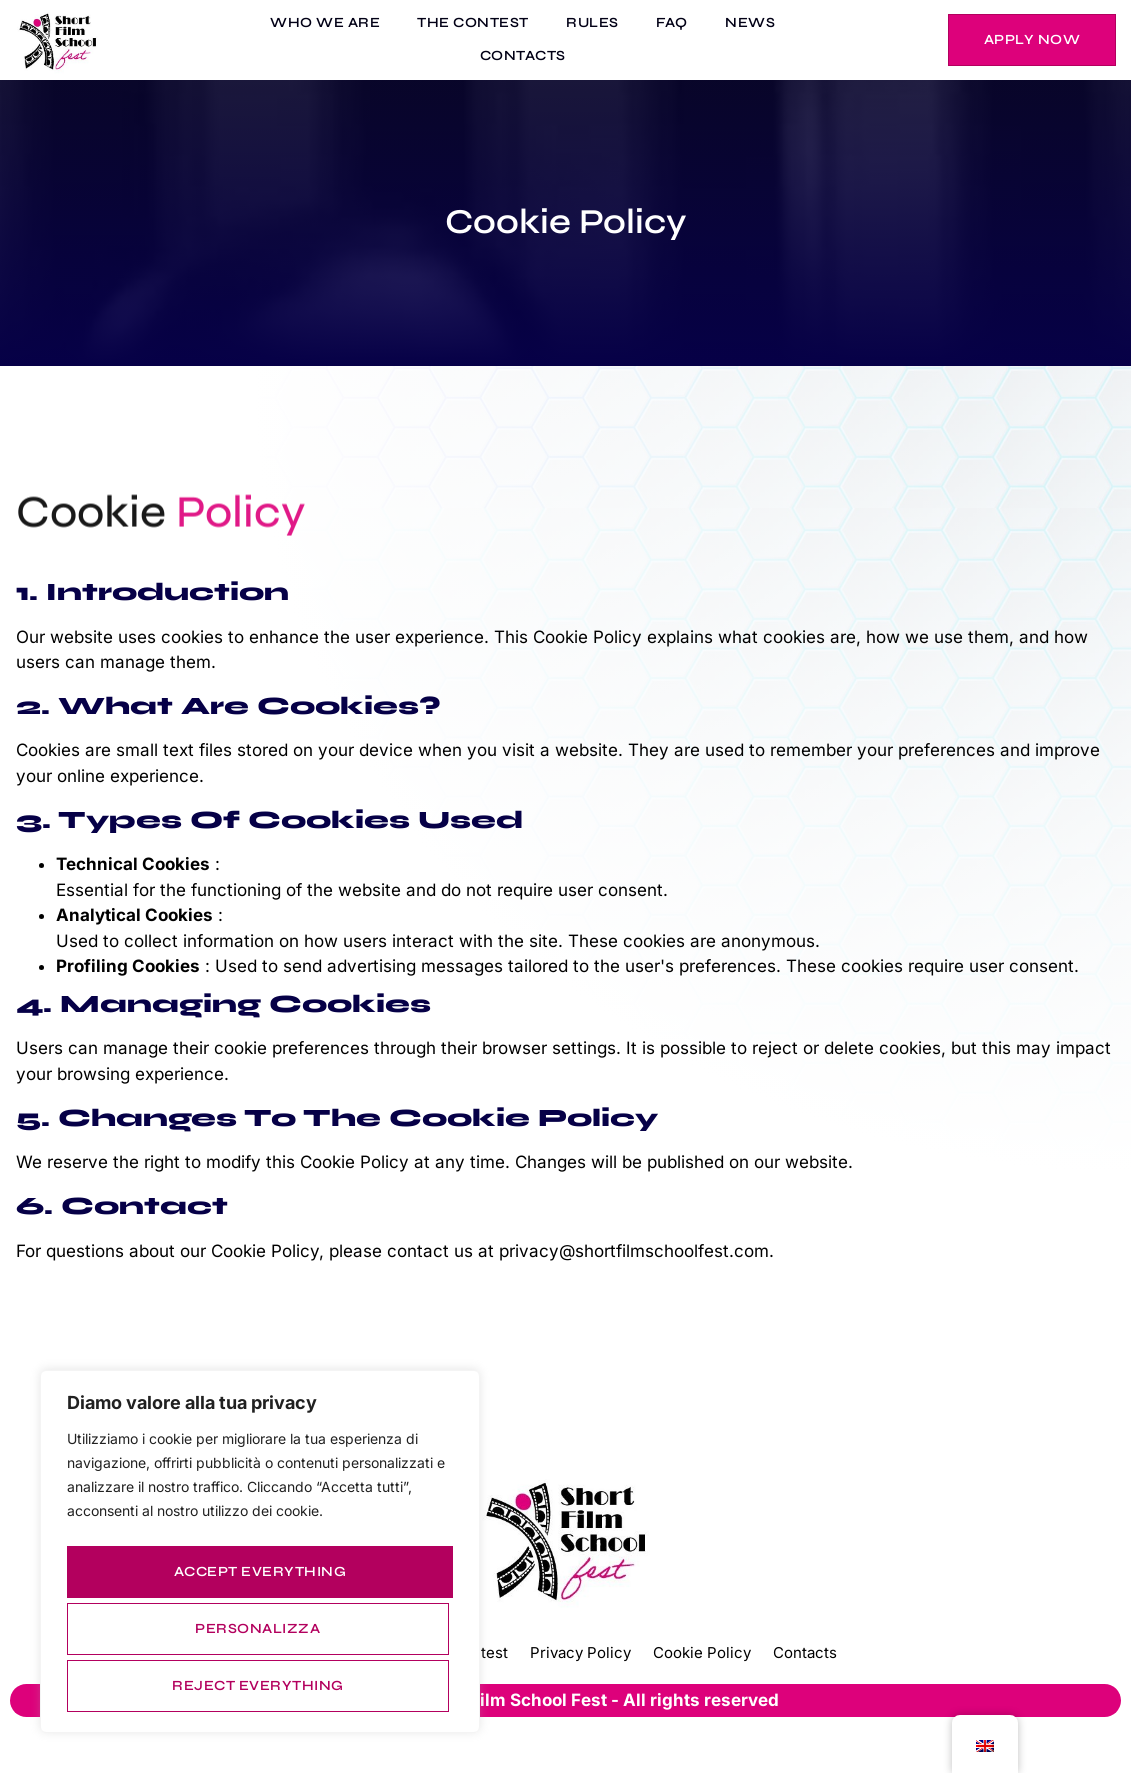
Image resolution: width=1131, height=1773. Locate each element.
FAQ (669, 24)
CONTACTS (529, 57)
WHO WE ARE (350, 24)
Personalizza (256, 1580)
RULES (599, 24)
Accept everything (260, 1685)
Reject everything (256, 1633)
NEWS (738, 24)
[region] (260, 1559)
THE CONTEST (489, 24)
